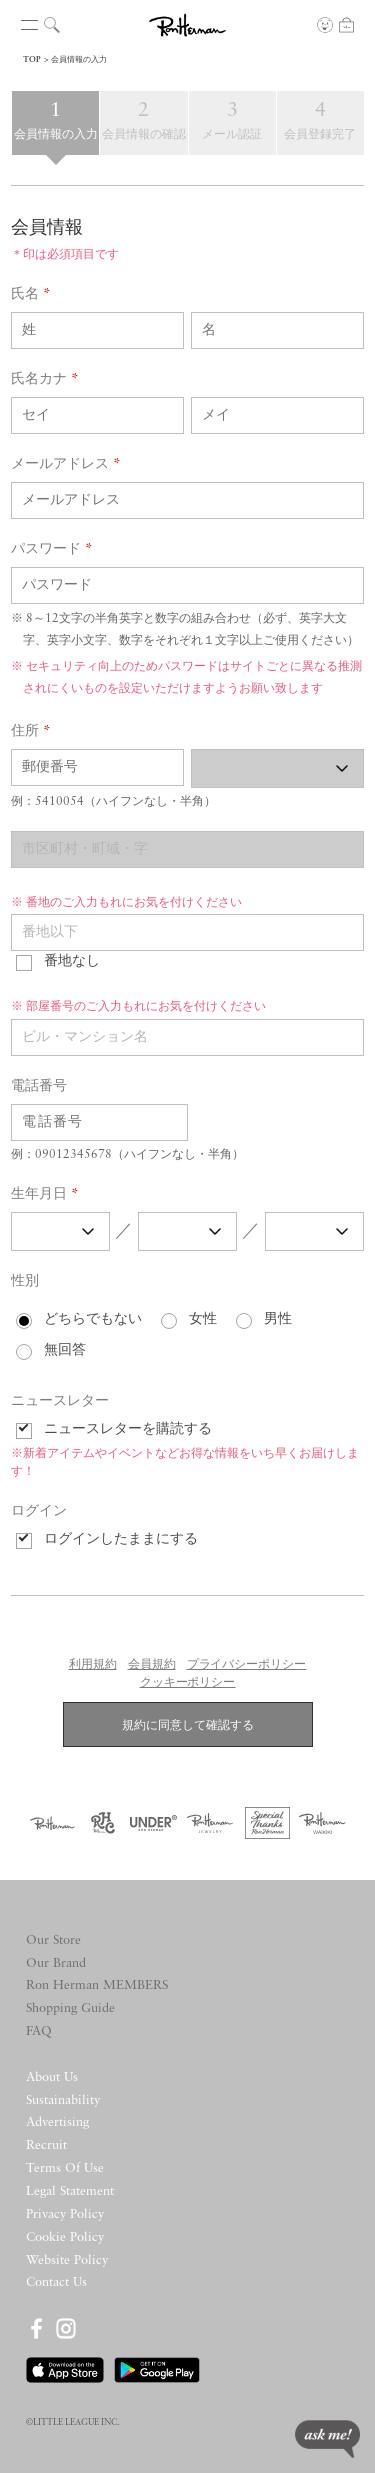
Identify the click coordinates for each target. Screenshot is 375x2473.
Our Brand (56, 1963)
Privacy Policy (65, 2214)
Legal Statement (70, 2191)
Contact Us (56, 2282)
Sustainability (63, 2100)
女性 (203, 1319)
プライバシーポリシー (247, 1665)
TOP (32, 60)
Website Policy (67, 2260)
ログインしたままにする (121, 1539)
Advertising (57, 2122)
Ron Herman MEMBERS (97, 1985)
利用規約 (93, 1665)
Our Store (53, 1940)
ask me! (327, 2439)
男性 (278, 1319)
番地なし (72, 961)
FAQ (39, 2031)
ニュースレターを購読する (128, 1429)
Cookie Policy (65, 2237)
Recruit (46, 2145)
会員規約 (152, 1665)
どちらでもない (93, 1319)
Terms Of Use (65, 2168)
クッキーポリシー (188, 1683)
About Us (52, 2077)
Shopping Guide (70, 2008)
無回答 (65, 1350)
